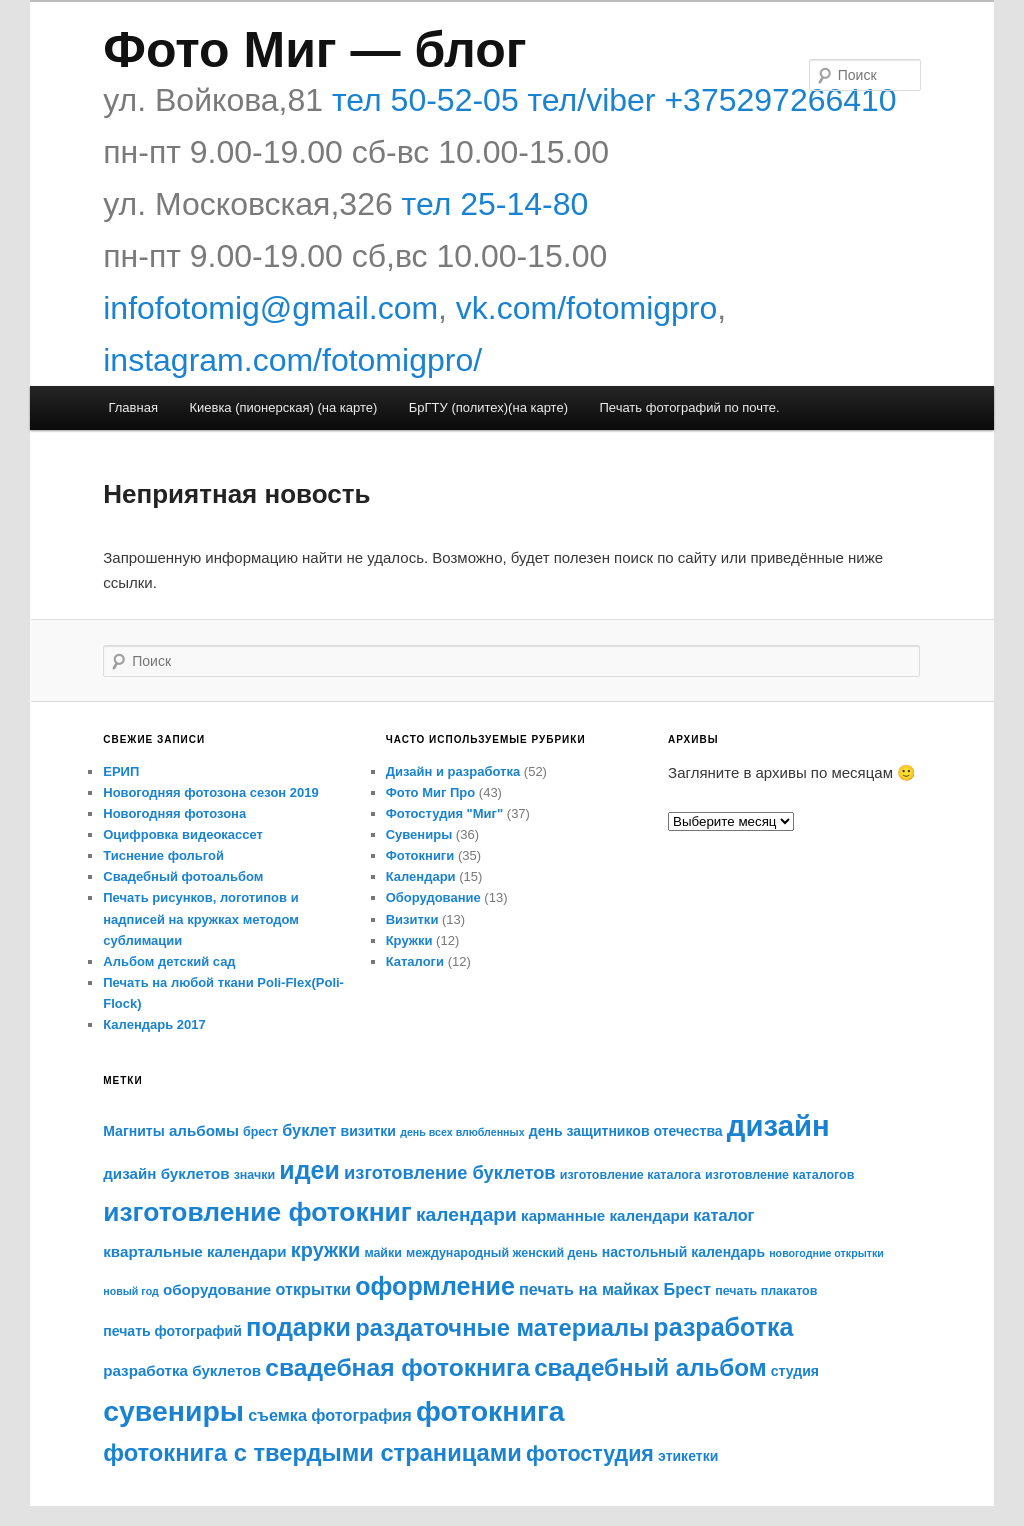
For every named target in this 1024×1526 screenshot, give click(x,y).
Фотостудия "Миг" (445, 813)
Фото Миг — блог (314, 50)
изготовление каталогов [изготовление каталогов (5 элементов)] (779, 1175)
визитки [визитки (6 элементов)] (368, 1131)
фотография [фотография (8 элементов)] (361, 1415)
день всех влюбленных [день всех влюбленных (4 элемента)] (462, 1132)
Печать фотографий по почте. (689, 407)
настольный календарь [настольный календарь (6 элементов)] (683, 1252)
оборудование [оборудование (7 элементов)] (217, 1289)
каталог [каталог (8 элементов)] (723, 1215)
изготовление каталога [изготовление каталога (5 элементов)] (630, 1175)
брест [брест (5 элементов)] (260, 1132)
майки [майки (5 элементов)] (383, 1253)
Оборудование (433, 897)
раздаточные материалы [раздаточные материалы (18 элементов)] (502, 1328)
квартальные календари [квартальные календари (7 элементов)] (194, 1251)
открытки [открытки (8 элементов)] (313, 1289)
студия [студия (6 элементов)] (795, 1371)
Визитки (412, 919)
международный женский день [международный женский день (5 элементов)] (502, 1253)
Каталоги (415, 961)
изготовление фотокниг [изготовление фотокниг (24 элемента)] (257, 1212)
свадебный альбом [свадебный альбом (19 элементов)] (650, 1367)
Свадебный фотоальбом (183, 876)
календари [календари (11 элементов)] (466, 1214)
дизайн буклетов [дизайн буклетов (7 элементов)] (166, 1173)
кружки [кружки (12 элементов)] (325, 1250)
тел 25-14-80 (495, 204)
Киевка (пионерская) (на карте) (283, 407)
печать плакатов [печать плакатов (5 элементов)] (766, 1291)
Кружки (409, 940)
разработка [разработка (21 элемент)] (723, 1327)
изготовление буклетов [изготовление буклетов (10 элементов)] (450, 1172)
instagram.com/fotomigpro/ (292, 360)
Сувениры (419, 834)
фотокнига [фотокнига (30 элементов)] (490, 1411)
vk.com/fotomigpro (586, 308)
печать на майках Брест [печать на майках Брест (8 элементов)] (615, 1289)
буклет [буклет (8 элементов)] (309, 1130)
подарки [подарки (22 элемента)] (298, 1327)
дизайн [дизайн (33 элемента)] (778, 1125)
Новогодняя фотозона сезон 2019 (210, 792)
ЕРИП (121, 771)
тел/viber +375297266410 (708, 100)
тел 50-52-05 (421, 100)
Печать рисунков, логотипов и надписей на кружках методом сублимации (201, 918)
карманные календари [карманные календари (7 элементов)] (605, 1215)
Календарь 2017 (154, 1024)
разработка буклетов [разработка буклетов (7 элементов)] (182, 1370)
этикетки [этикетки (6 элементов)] (688, 1456)
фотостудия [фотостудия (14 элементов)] (590, 1454)
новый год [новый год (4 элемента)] (131, 1291)
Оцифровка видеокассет (183, 834)
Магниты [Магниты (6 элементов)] (133, 1131)
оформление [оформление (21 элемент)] (435, 1286)
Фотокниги (420, 855)
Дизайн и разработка (453, 771)
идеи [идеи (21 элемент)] (309, 1170)
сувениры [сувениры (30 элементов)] (173, 1411)
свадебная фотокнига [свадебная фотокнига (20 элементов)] (397, 1367)
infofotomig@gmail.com (270, 308)
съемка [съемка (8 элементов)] (277, 1415)
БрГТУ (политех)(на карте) (488, 407)
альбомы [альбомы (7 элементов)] (204, 1130)
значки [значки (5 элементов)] (254, 1175)
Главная (132, 407)
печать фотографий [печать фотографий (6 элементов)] (172, 1331)
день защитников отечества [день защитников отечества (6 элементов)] (626, 1131)
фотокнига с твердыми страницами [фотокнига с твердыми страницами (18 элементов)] (312, 1453)
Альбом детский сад (169, 961)
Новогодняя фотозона (174, 813)
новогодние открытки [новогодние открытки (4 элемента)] (826, 1253)
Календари (421, 876)
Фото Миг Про (431, 792)
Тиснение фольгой (163, 855)
